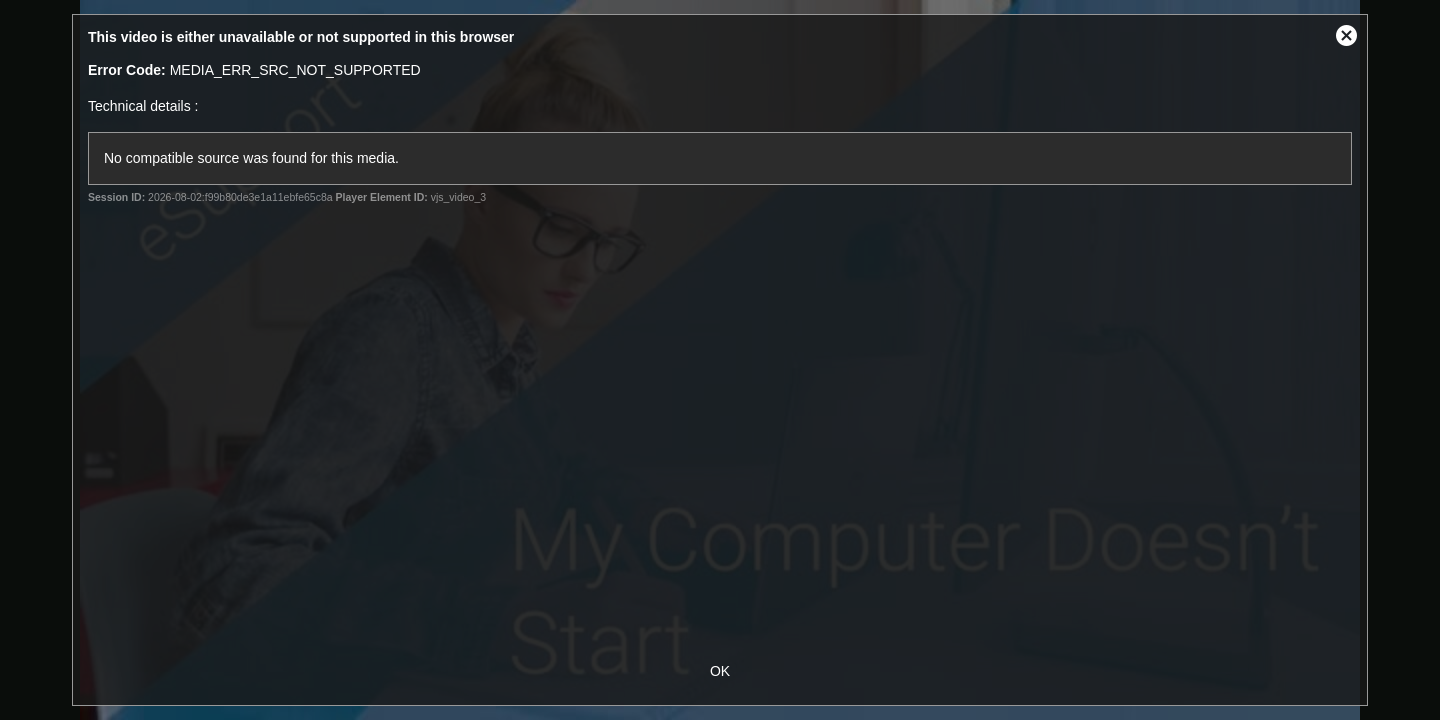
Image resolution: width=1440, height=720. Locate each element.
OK (720, 671)
